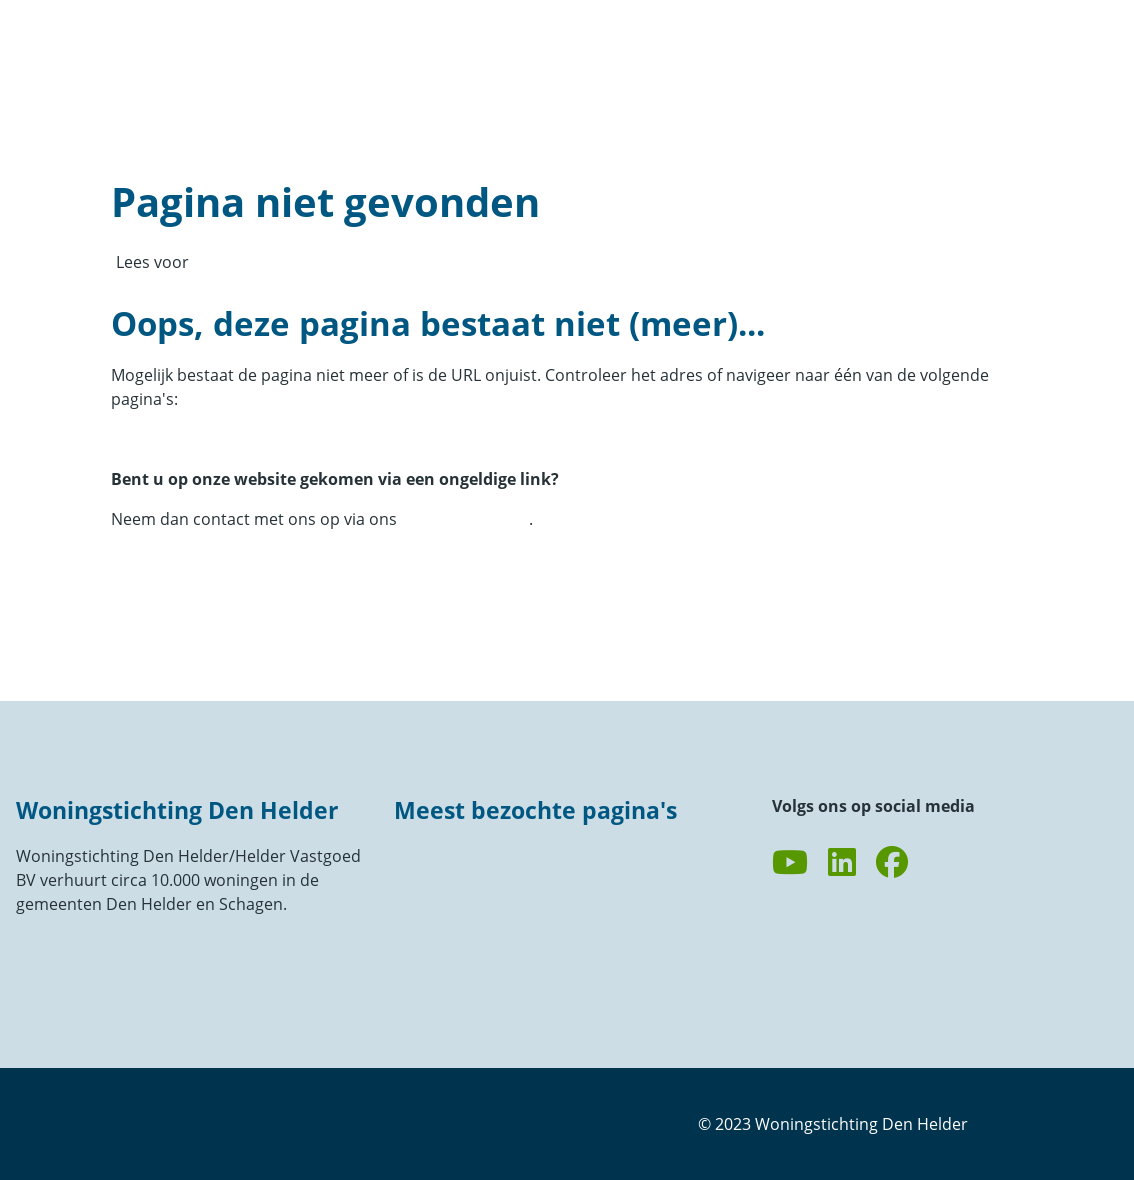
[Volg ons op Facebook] (892, 863)
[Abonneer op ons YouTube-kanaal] (790, 863)
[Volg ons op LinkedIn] (842, 863)
